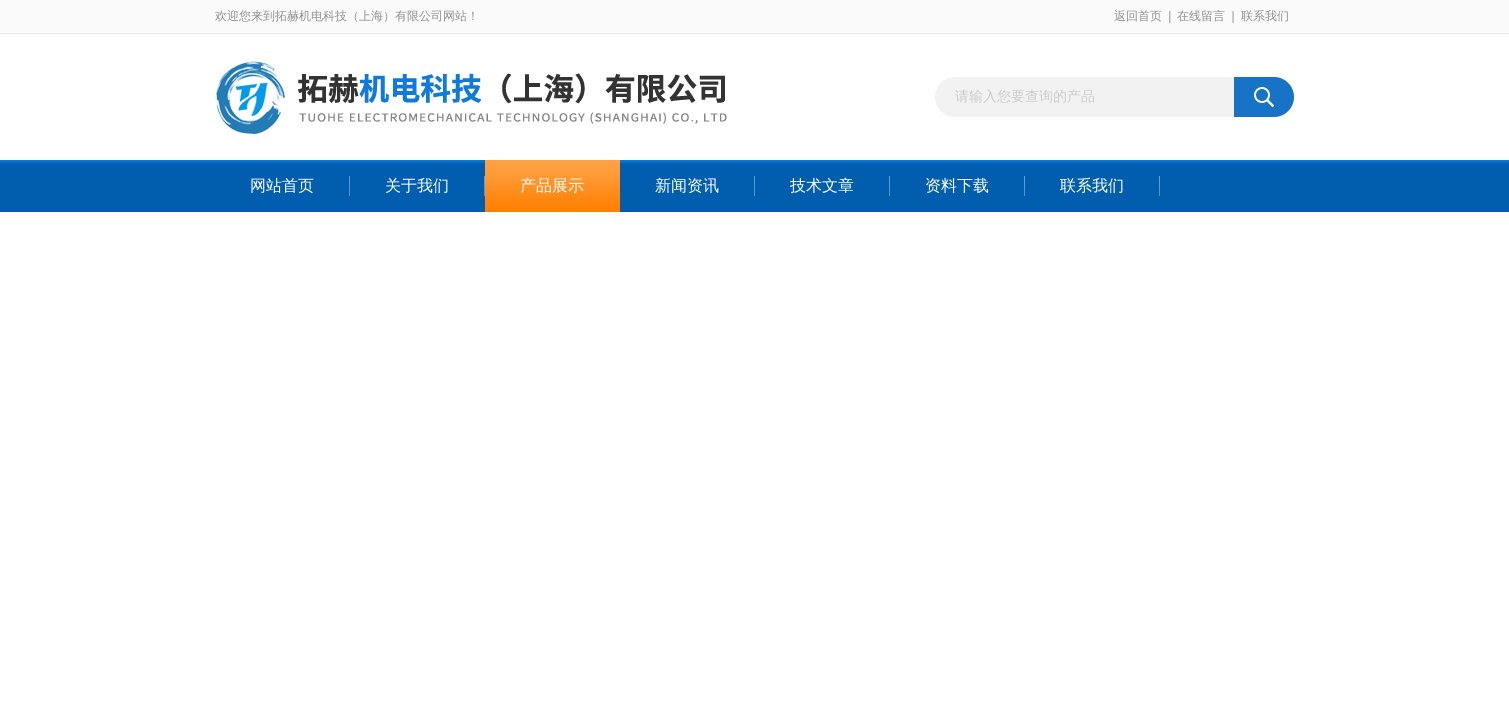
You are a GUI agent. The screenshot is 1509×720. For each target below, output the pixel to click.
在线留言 (1201, 16)
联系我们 (1265, 16)
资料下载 (957, 185)
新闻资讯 (687, 185)
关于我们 (417, 185)
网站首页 (282, 185)
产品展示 (552, 185)
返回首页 (1138, 16)
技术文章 (822, 185)
